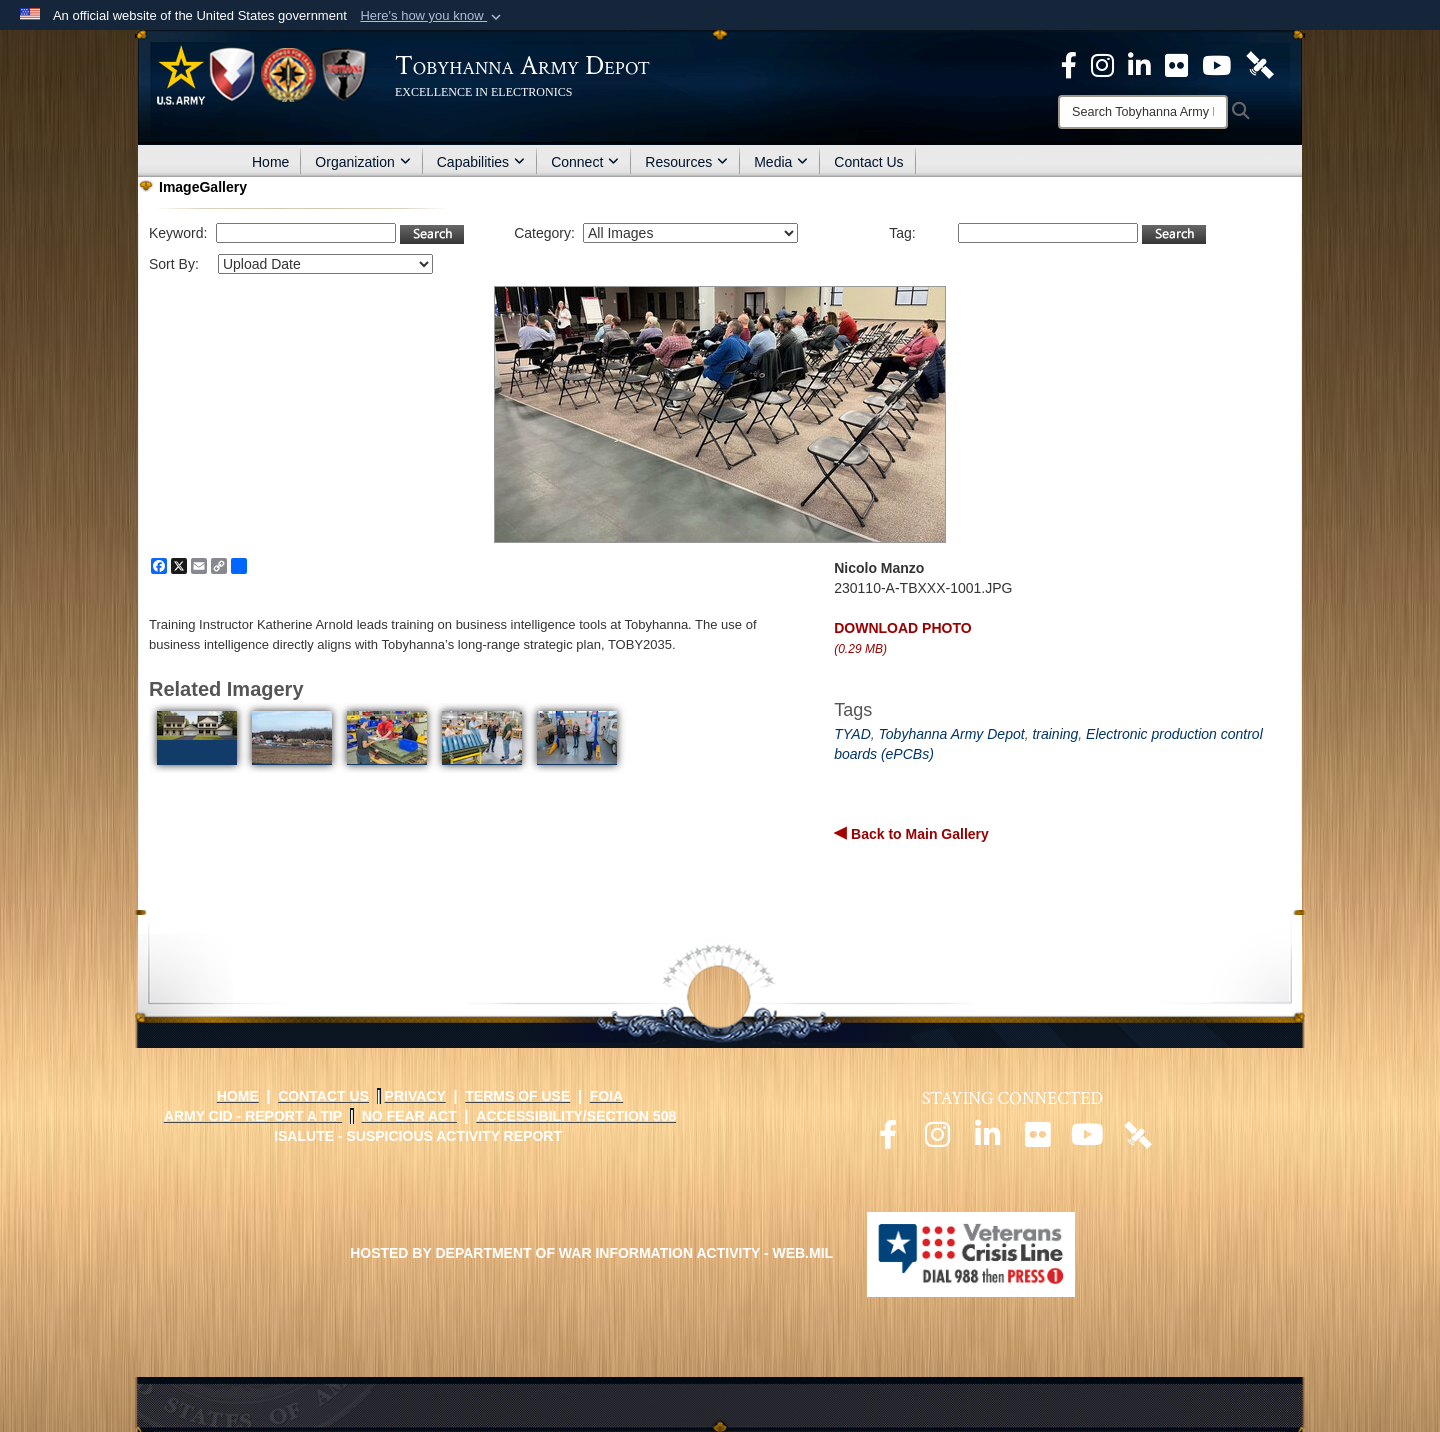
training (1055, 734)
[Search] (1143, 112)
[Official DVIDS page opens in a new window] (1260, 64)
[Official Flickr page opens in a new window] (1176, 64)
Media (781, 162)
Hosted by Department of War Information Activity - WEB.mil (591, 1253)
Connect (585, 162)
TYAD (852, 734)
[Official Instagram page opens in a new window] (1102, 64)
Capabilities (481, 162)
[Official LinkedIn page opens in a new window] (1139, 64)
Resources (686, 162)
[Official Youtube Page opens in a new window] (1216, 64)
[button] (432, 16)
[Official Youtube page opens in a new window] (1088, 1140)
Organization (362, 162)
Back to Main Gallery (918, 834)
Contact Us (868, 162)
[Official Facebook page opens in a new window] (888, 1140)
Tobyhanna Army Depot (952, 734)
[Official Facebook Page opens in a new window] (1069, 64)
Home (270, 162)
